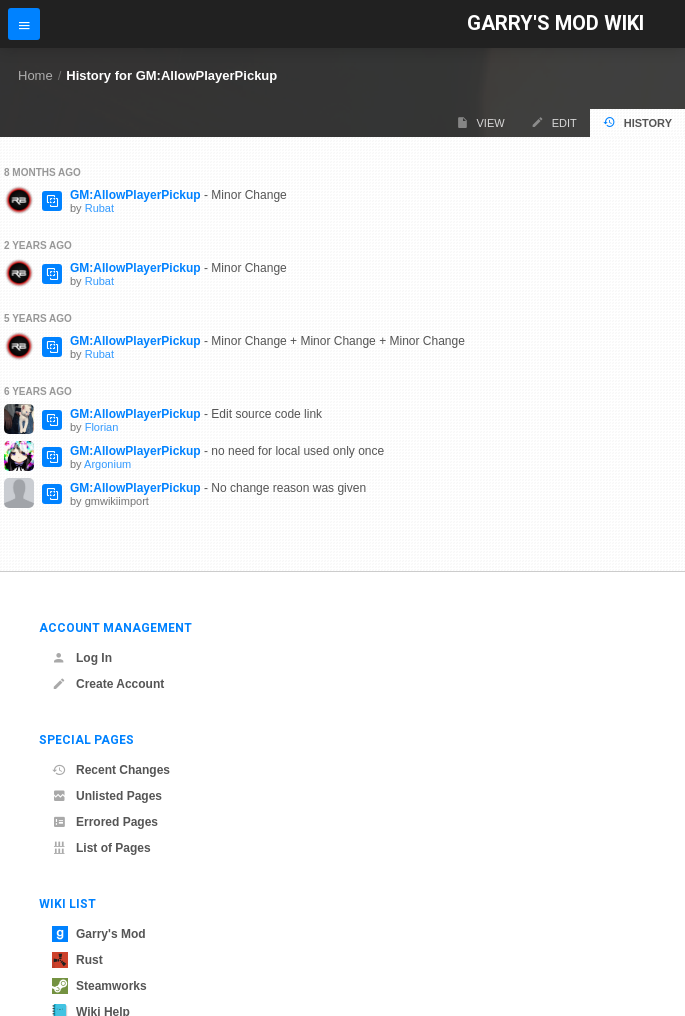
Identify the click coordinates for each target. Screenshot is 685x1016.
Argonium (107, 464)
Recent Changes (111, 770)
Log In (82, 658)
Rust (77, 960)
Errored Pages (105, 822)
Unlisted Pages (107, 796)
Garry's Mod (99, 934)
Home (35, 75)
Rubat (99, 208)
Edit (554, 122)
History (637, 122)
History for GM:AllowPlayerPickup (171, 75)
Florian (102, 427)
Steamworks (99, 986)
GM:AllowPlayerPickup (135, 195)
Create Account (108, 684)
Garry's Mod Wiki (555, 23)
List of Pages (101, 848)
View (480, 122)
